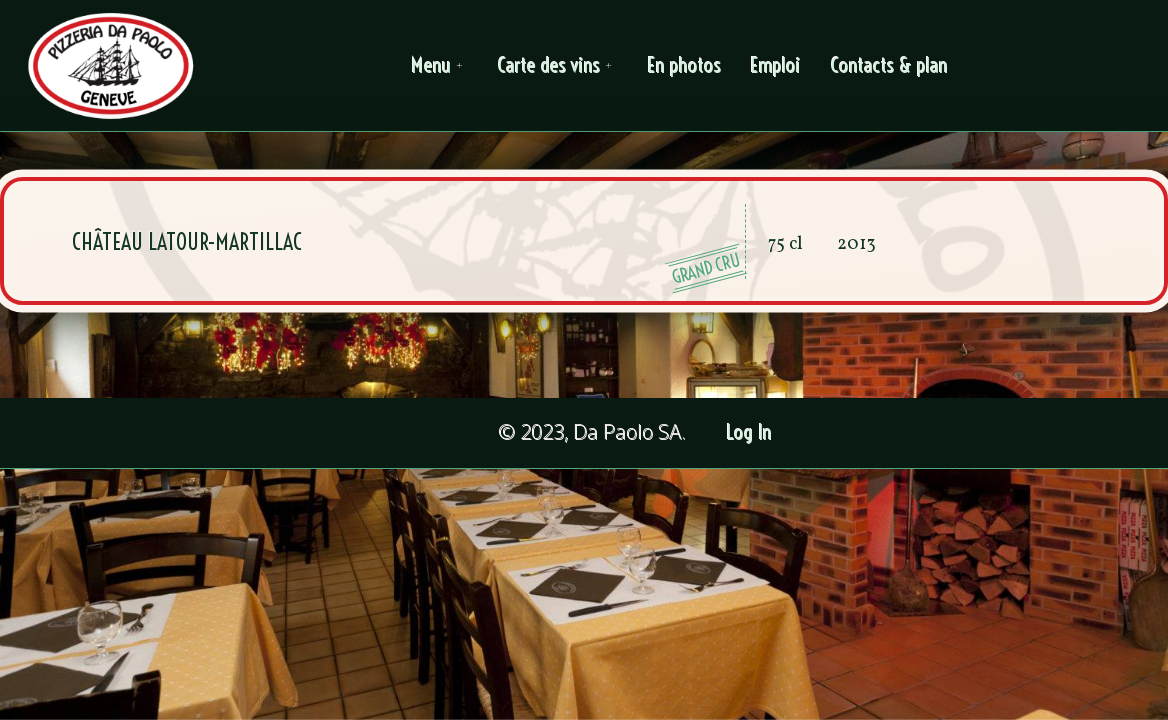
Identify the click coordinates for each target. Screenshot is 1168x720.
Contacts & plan (889, 65)
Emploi (776, 65)
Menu (440, 65)
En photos (684, 65)
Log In (749, 432)
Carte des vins (557, 65)
